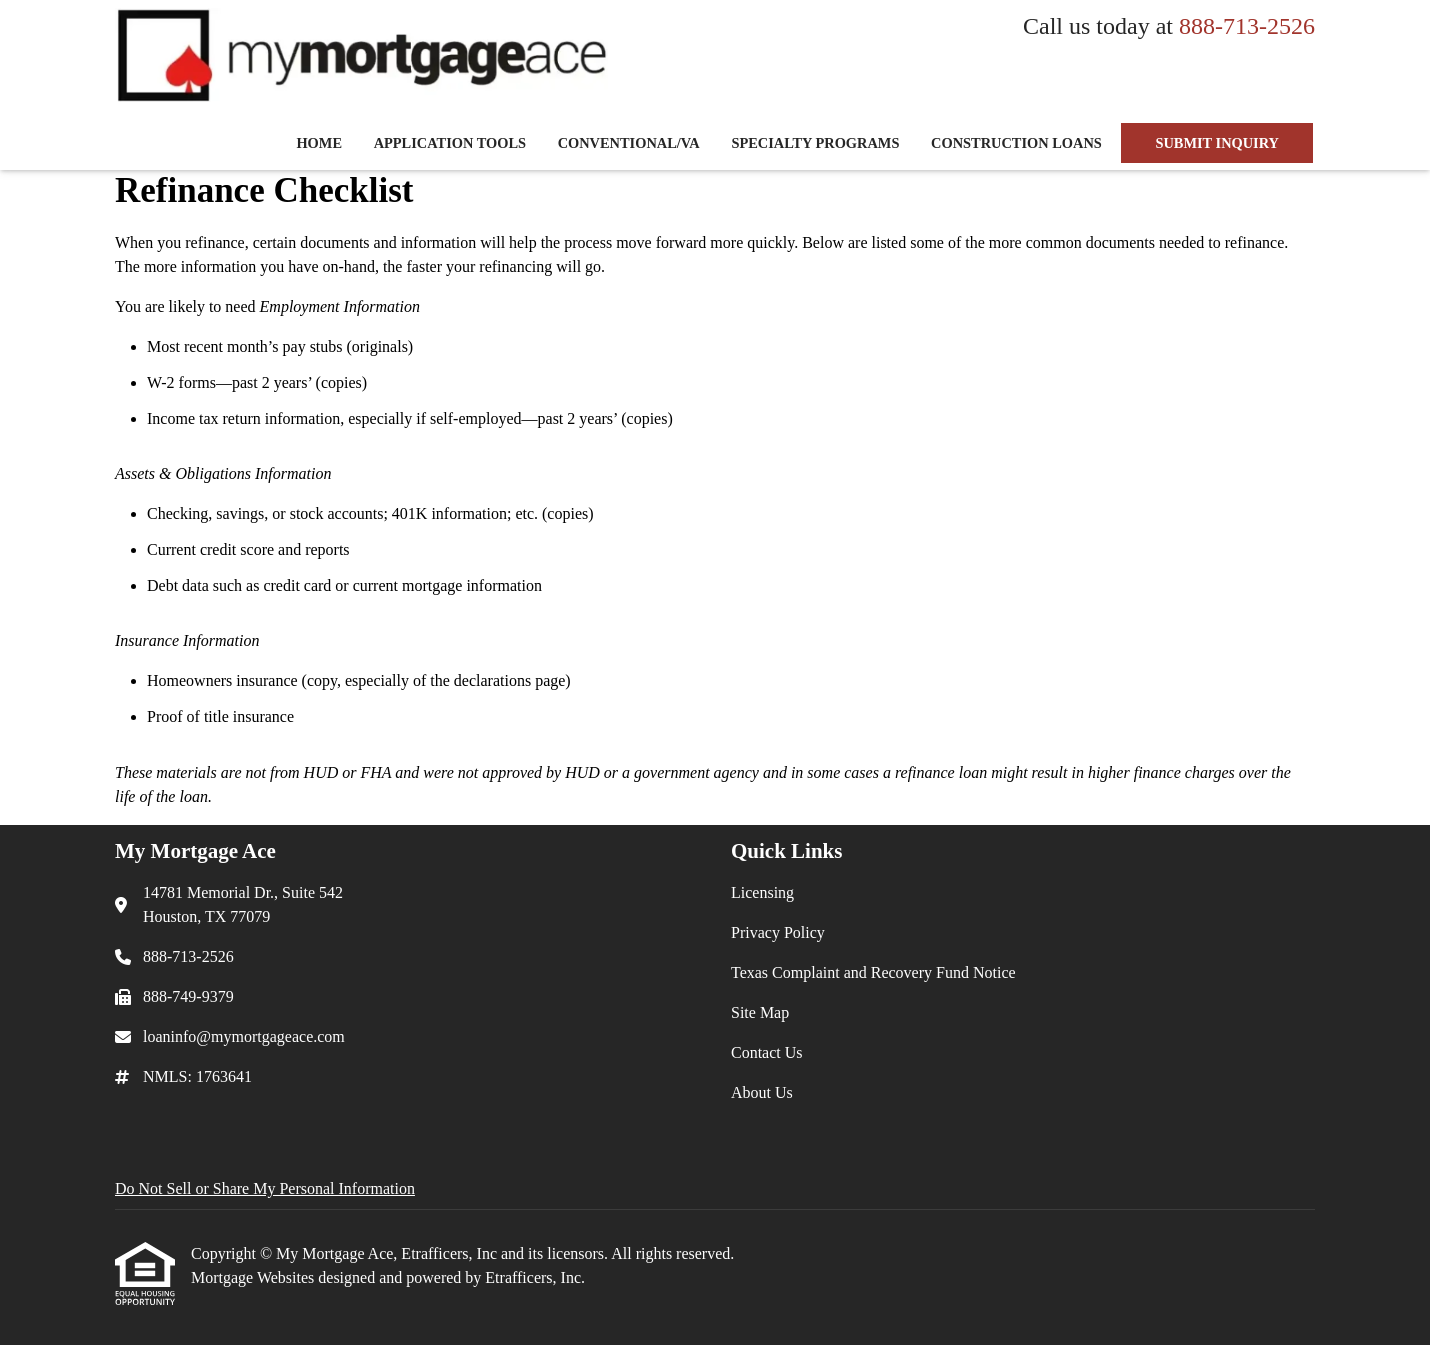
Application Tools (450, 143)
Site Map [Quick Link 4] (760, 1012)
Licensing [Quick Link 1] (762, 892)
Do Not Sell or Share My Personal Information (265, 1188)
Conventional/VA (629, 143)
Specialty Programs (815, 143)
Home (319, 143)
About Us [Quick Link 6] (762, 1092)
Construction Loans (1016, 143)
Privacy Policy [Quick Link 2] (778, 932)
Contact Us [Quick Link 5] (767, 1052)
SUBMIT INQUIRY (1217, 143)
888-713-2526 (1247, 26)
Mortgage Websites (254, 1277)
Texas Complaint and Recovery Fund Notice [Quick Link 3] (873, 972)
